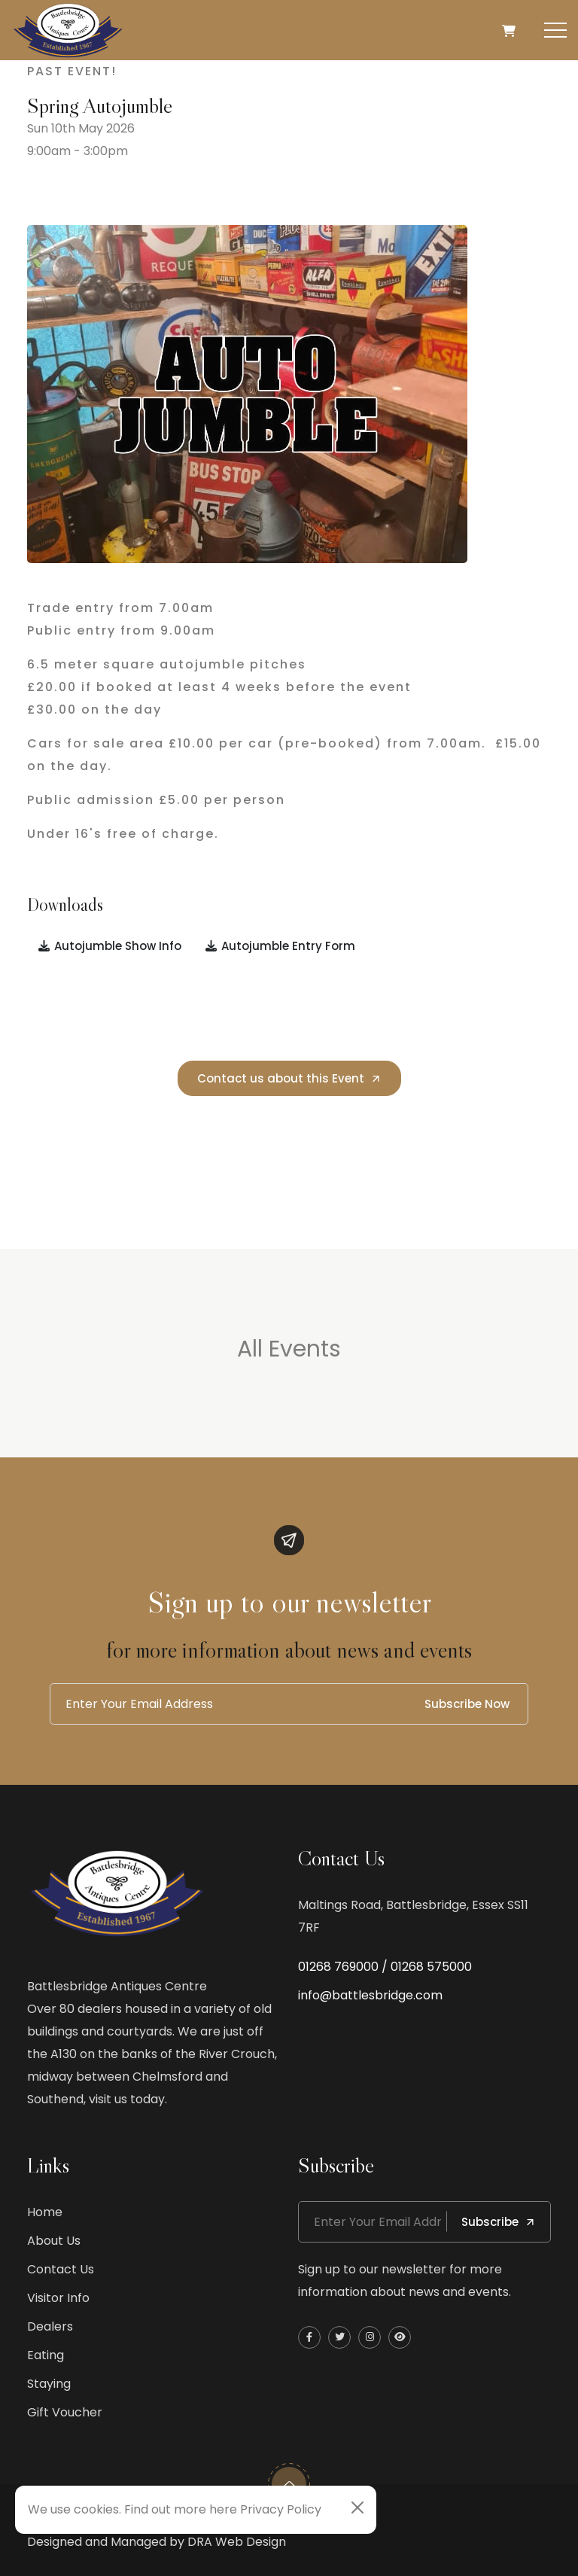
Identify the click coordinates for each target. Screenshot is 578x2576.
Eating (45, 2355)
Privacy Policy (280, 2509)
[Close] (357, 2507)
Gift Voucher (64, 2412)
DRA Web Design (236, 2541)
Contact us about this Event (289, 1078)
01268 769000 (338, 1966)
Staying (49, 2383)
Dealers (50, 2326)
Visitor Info (58, 2298)
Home (44, 2212)
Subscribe (498, 2221)
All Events (289, 1349)
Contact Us (60, 2269)
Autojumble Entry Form (279, 946)
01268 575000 (431, 1966)
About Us (54, 2240)
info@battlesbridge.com (370, 1995)
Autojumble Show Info (109, 946)
